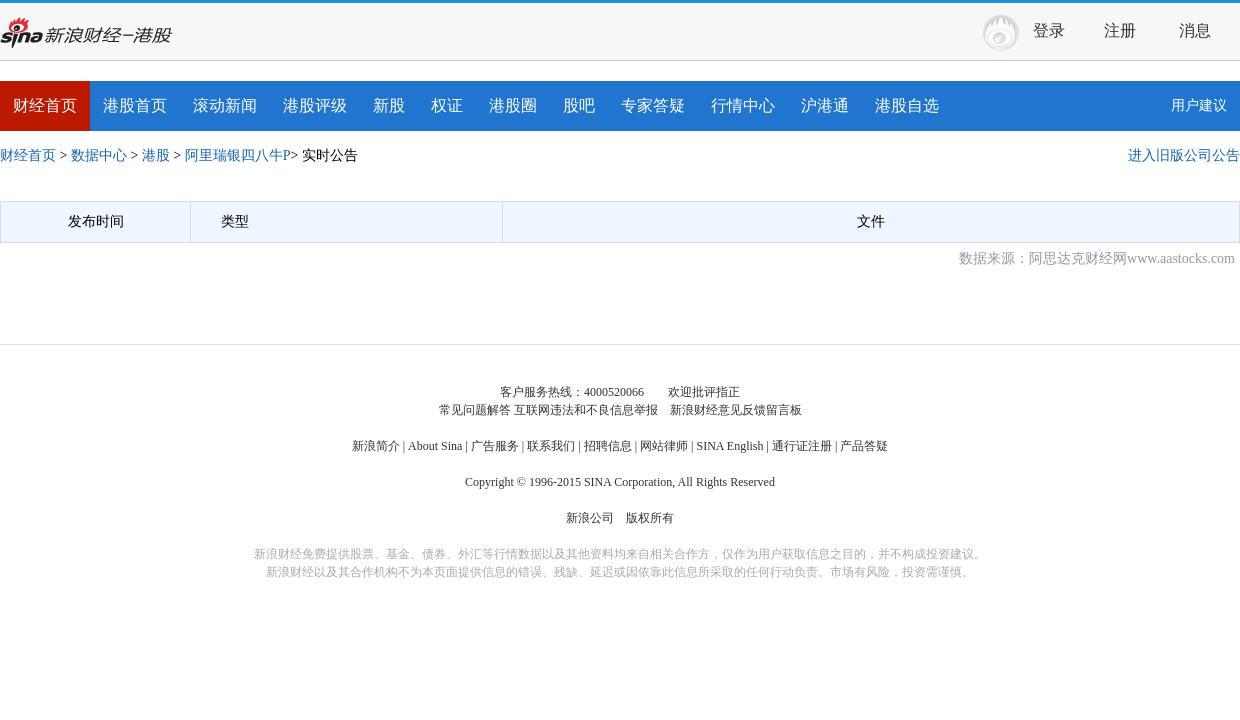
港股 (156, 155)
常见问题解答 (475, 410)
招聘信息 (608, 446)
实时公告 (330, 155)
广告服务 (495, 446)
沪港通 (825, 105)
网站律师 (664, 446)
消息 (1202, 28)
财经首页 (45, 105)
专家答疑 (653, 105)
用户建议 (1199, 105)
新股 (389, 105)
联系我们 (551, 446)
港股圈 (513, 105)
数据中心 (99, 155)
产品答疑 (864, 446)
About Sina (435, 446)
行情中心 (743, 105)
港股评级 (315, 105)
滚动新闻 (225, 105)
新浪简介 (376, 446)
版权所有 (650, 518)
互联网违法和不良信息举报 (586, 410)
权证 (447, 105)
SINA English (729, 446)
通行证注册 (802, 446)
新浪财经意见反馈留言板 (736, 410)
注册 (1120, 30)
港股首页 (135, 105)
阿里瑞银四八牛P (238, 155)
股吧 (579, 105)
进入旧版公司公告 (1184, 155)
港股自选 (907, 105)
